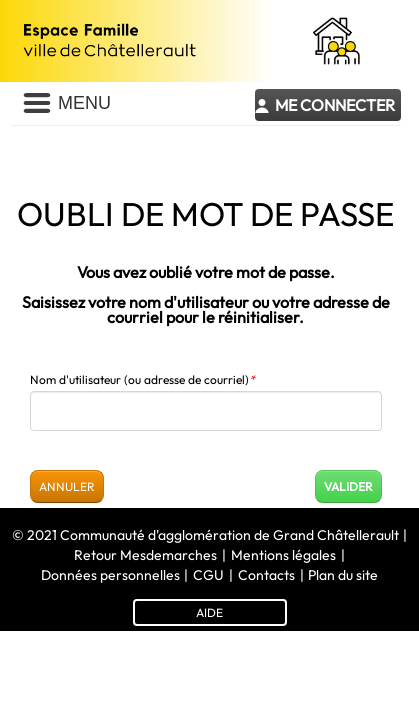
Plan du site (343, 575)
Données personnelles (110, 575)
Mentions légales (283, 555)
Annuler (67, 486)
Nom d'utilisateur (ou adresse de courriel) (142, 379)
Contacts (266, 575)
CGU (208, 575)
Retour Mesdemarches (145, 555)
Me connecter (335, 105)
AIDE (209, 612)
